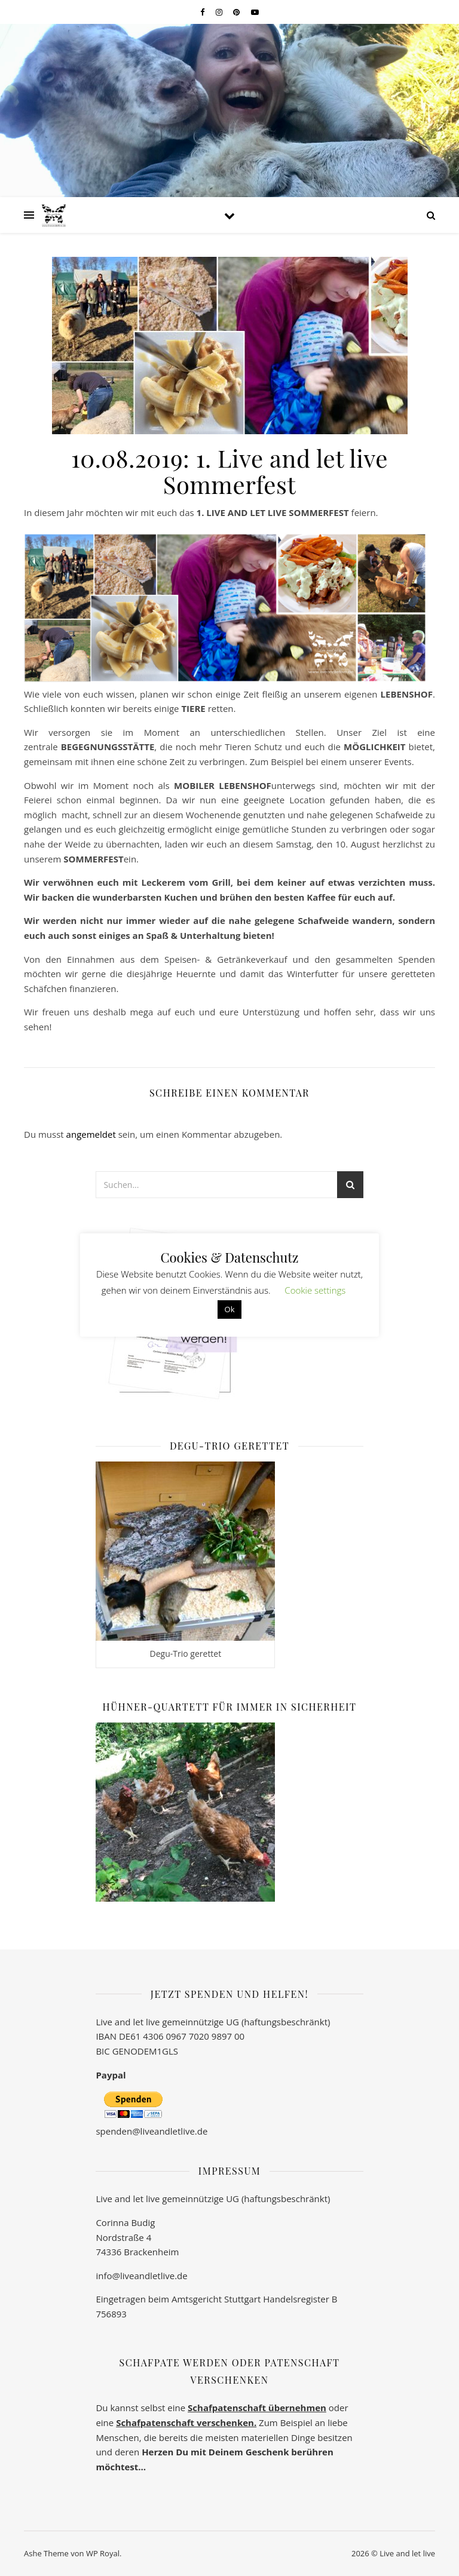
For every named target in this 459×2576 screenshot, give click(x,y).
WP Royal (103, 2553)
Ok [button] (230, 1309)
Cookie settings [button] (314, 1290)
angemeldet (91, 1134)
